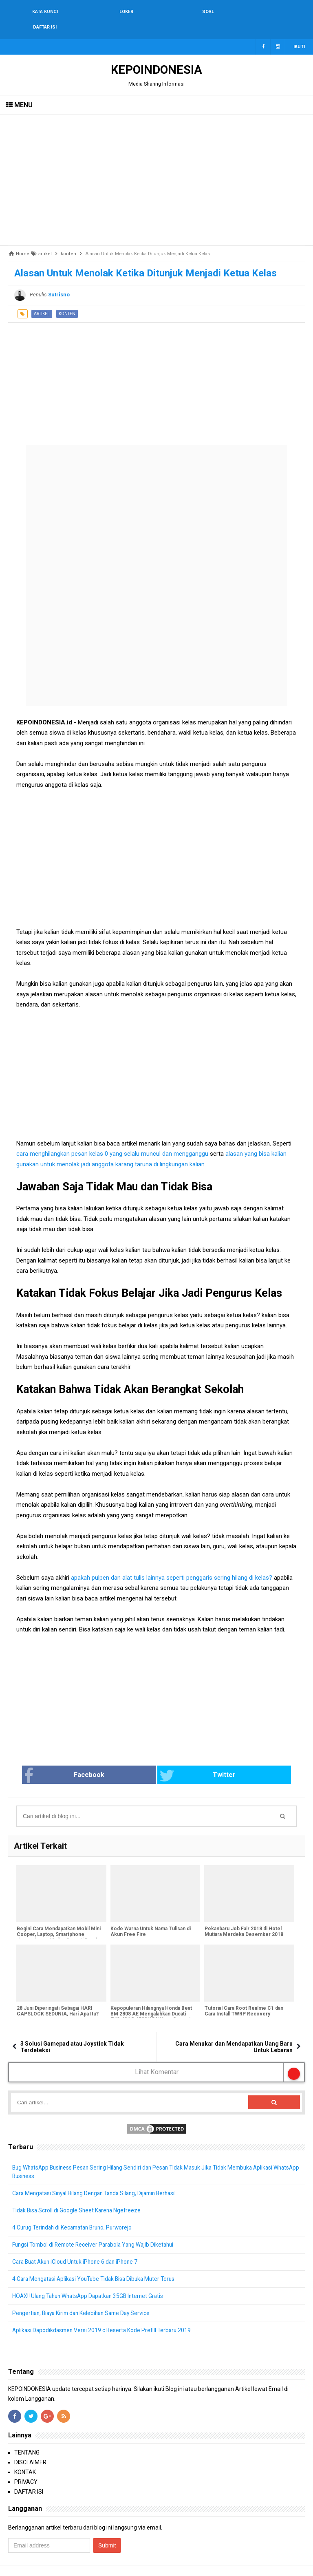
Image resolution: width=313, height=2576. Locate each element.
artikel (42, 298)
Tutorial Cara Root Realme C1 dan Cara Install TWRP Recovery (243, 1996)
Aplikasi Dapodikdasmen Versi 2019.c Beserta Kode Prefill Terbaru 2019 (104, 2315)
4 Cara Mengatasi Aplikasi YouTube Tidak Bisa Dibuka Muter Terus (97, 2263)
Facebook (95, 1760)
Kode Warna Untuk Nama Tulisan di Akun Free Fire (150, 1916)
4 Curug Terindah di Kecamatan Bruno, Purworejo (75, 2212)
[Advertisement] (156, 165)
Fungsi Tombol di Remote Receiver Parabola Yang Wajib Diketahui (96, 2229)
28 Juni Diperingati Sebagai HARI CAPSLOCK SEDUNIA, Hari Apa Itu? (57, 1996)
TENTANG (27, 2437)
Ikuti (299, 31)
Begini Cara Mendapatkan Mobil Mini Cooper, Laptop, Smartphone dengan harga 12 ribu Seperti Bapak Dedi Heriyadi (58, 1922)
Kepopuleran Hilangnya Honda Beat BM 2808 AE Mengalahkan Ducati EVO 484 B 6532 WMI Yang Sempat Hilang (151, 2001)
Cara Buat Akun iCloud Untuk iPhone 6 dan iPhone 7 (78, 2246)
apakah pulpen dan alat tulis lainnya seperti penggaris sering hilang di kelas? (171, 1562)
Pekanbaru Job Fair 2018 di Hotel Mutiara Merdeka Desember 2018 (243, 1916)
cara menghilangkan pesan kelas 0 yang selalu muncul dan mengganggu (112, 1138)
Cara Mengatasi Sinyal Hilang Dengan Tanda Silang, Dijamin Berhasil (99, 2178)
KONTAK (25, 2457)
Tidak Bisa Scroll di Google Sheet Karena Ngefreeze (78, 2195)
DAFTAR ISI (28, 2476)
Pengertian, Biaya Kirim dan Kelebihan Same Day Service (84, 2298)
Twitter (187, 1760)
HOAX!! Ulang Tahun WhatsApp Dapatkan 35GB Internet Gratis (91, 2281)
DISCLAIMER (30, 2447)
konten (67, 298)
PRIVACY (25, 2466)
